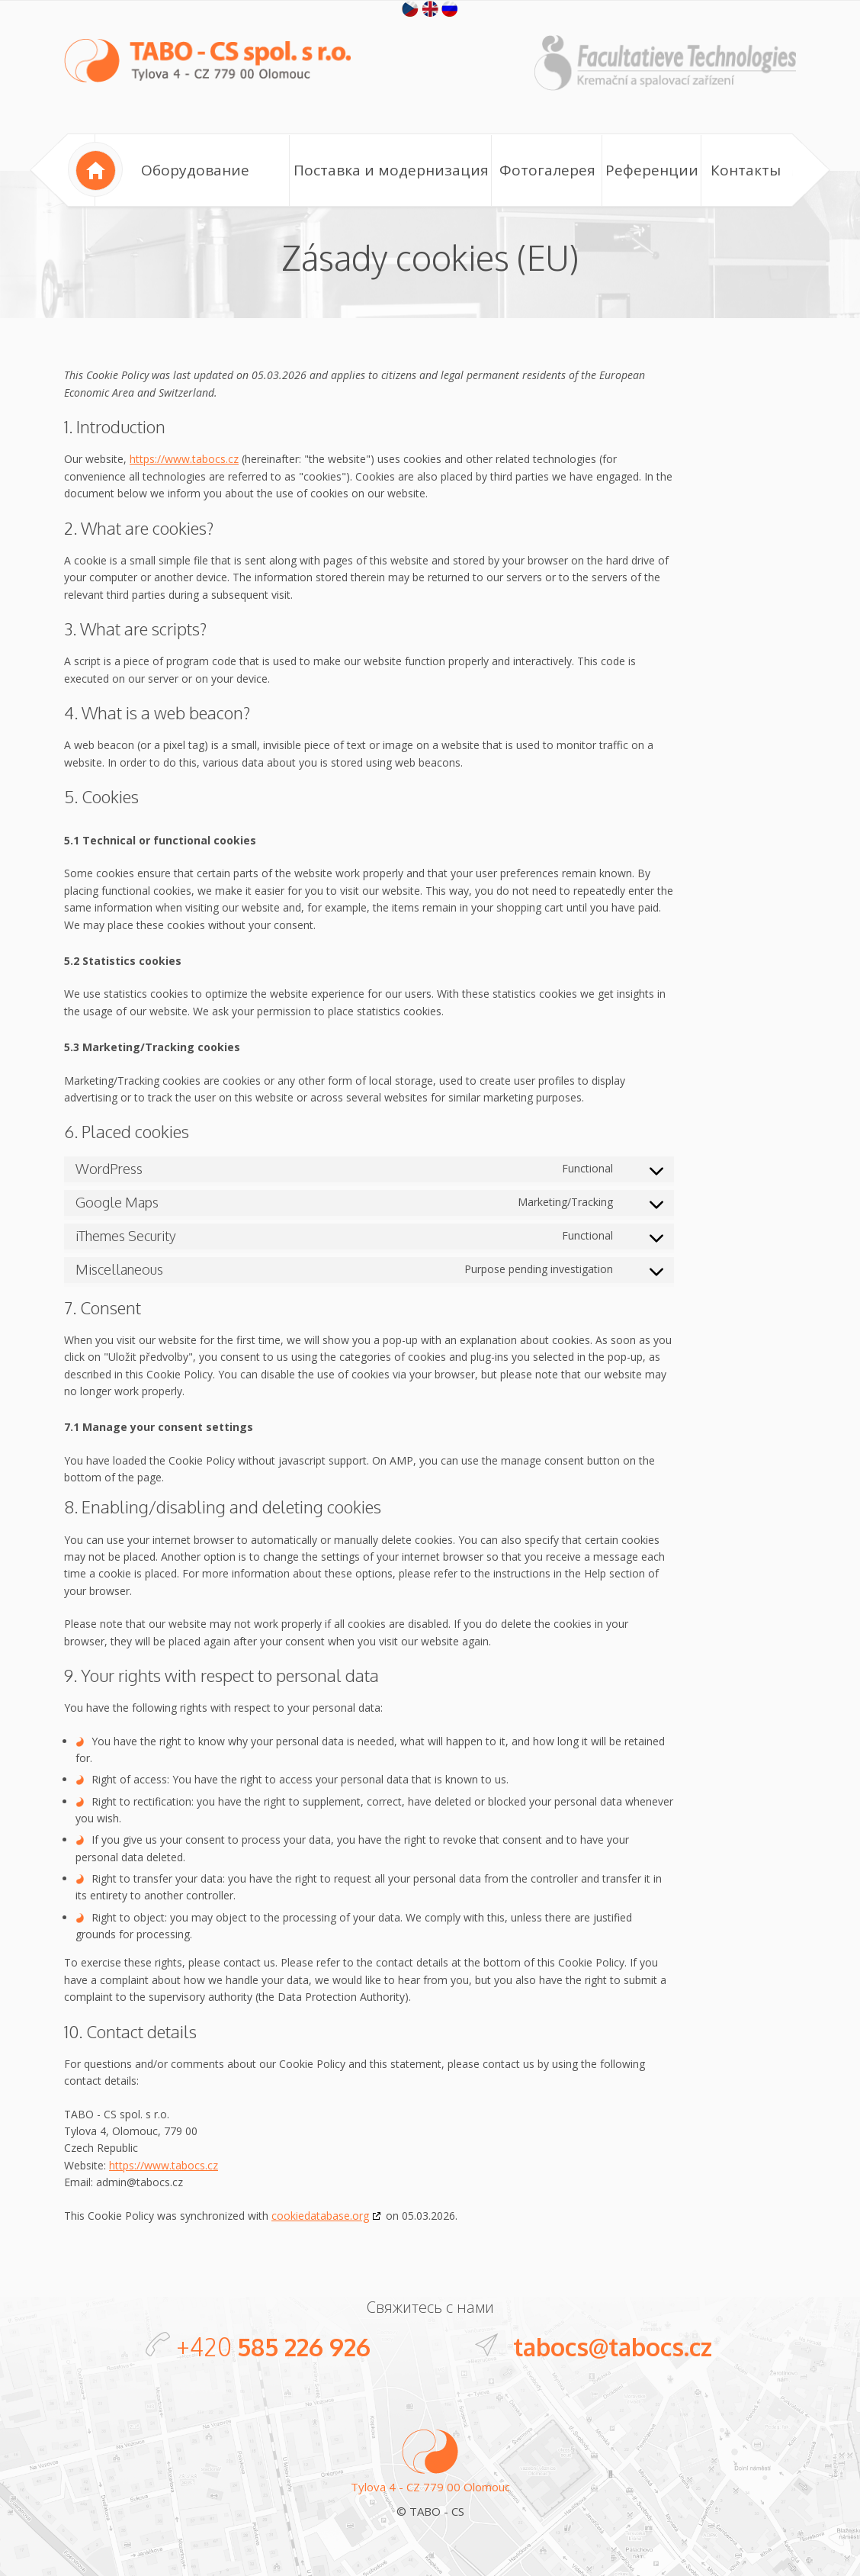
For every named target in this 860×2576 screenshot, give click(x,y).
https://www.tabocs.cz (184, 459)
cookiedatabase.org (320, 2215)
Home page (95, 169)
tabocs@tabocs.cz (612, 2346)
